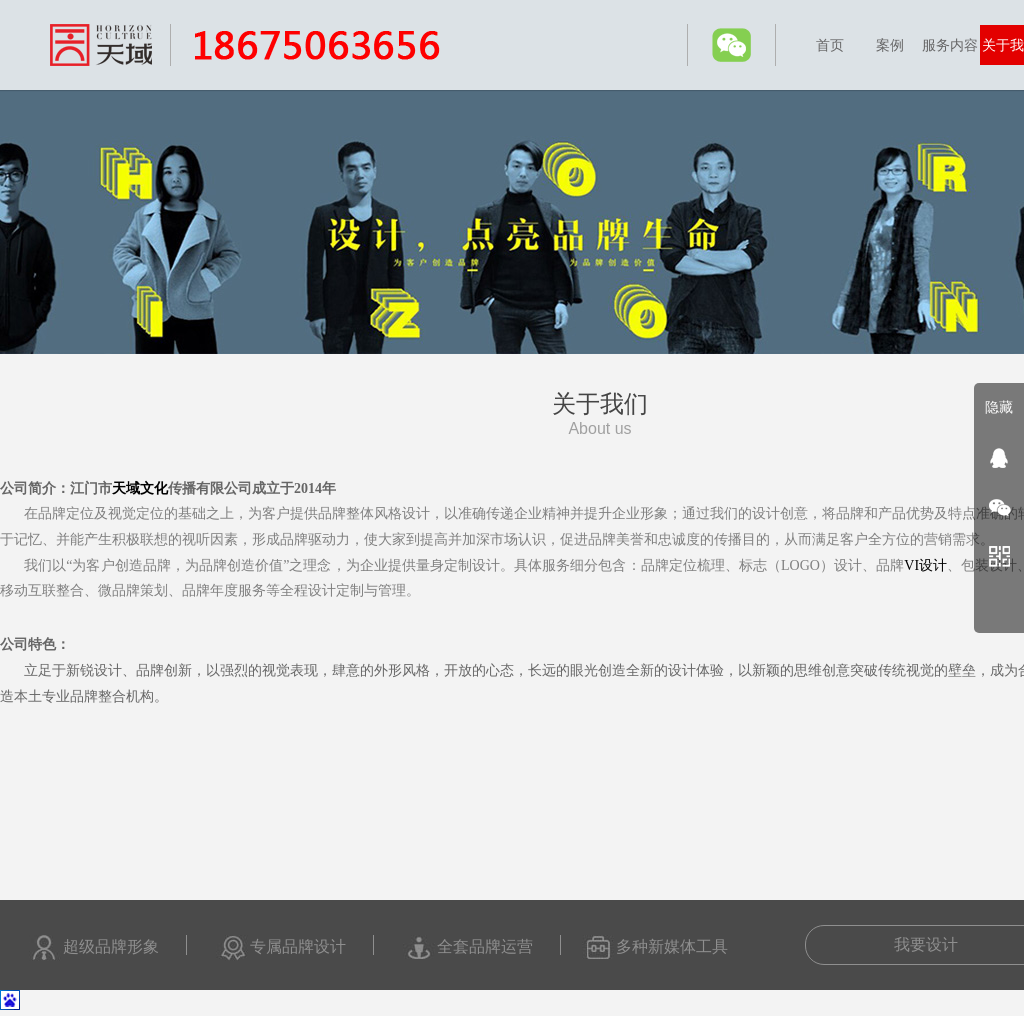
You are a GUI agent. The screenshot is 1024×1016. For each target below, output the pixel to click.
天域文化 (140, 488)
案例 (890, 45)
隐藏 (999, 407)
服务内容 (950, 45)
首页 (830, 45)
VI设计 (925, 565)
